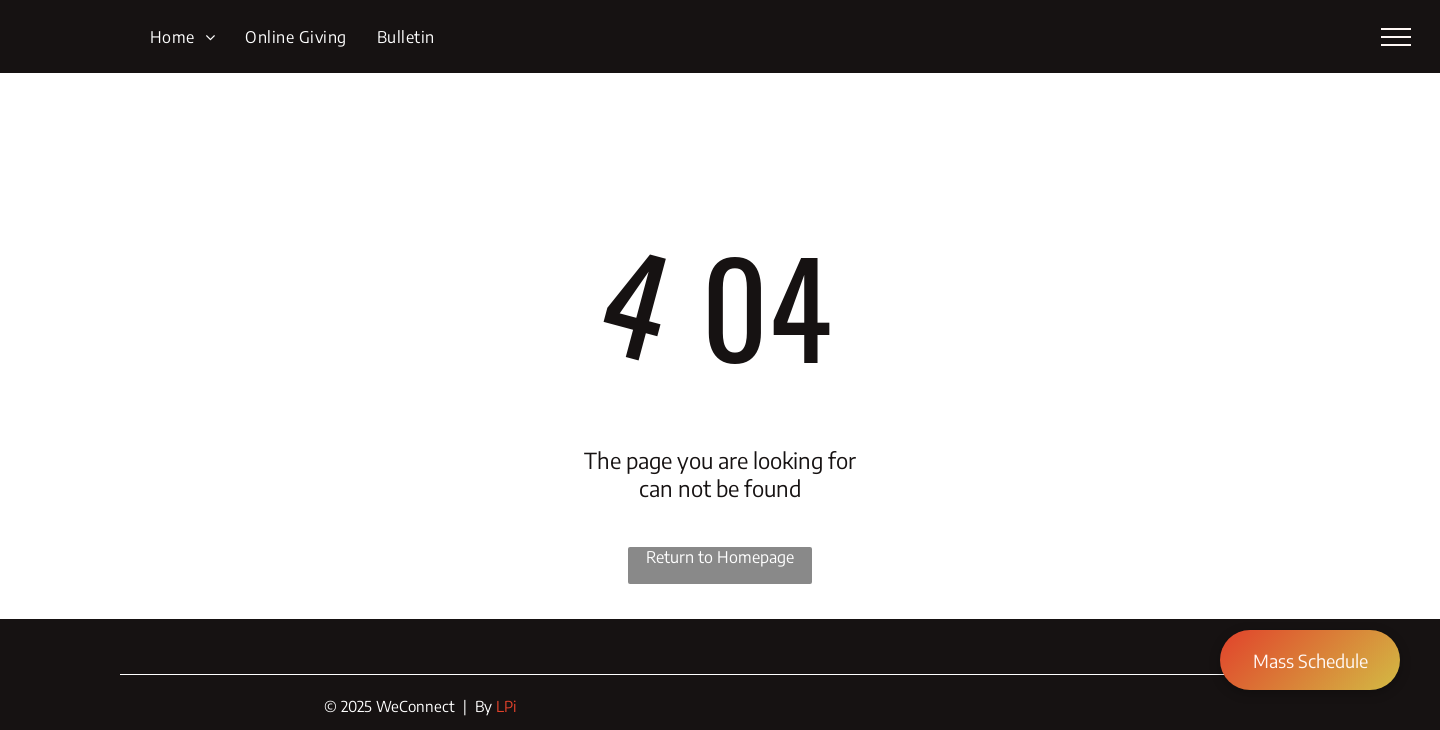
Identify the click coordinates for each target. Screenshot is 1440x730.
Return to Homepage (720, 557)
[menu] (1396, 37)
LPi (506, 706)
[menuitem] (182, 36)
